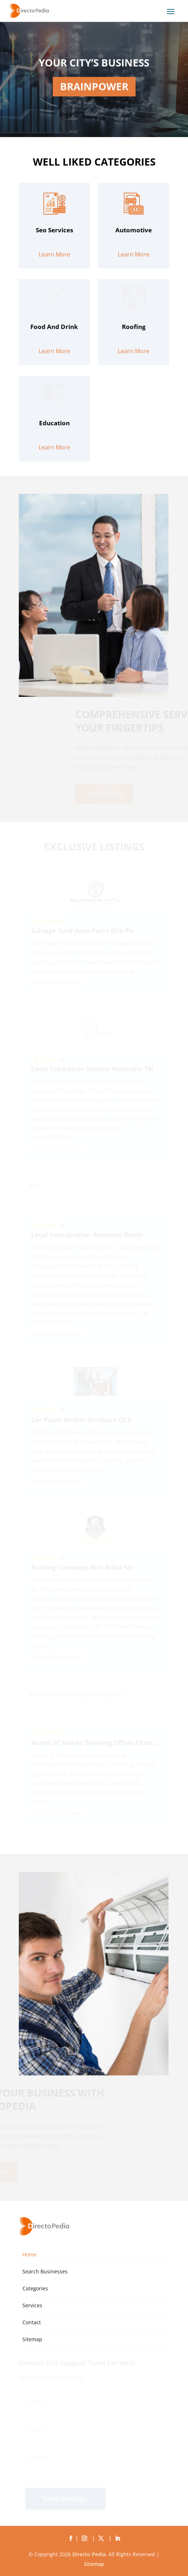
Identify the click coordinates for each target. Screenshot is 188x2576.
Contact (31, 2322)
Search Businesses (45, 2271)
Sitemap (32, 2339)
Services (32, 2305)
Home (29, 2254)
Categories (35, 2288)
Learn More (54, 288)
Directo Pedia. (89, 2554)
